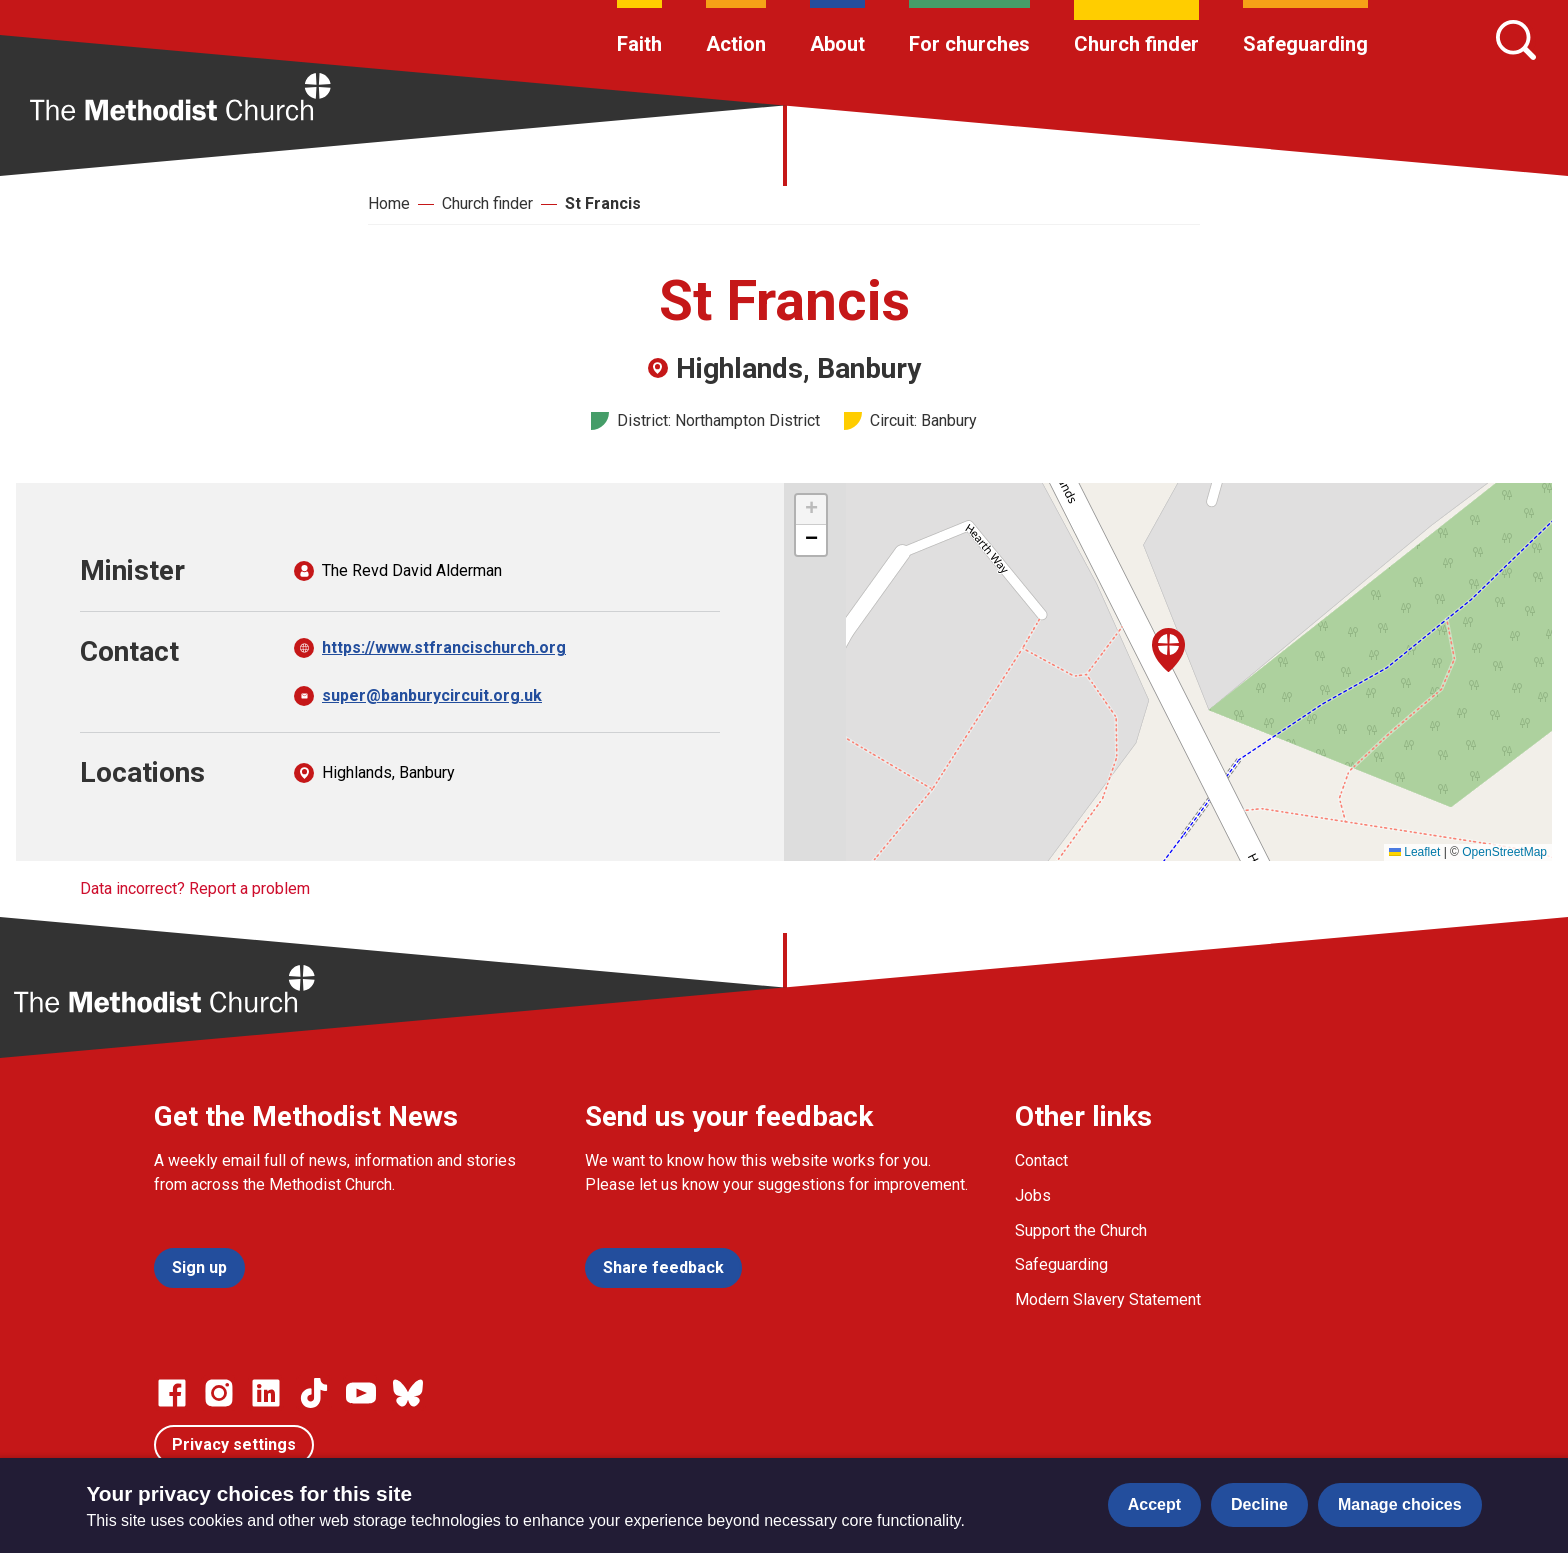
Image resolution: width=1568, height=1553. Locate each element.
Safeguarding (1305, 44)
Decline (1259, 1504)
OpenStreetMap (1504, 852)
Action (736, 44)
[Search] (1516, 40)
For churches (969, 44)
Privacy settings (234, 1444)
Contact (1041, 1160)
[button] (1168, 650)
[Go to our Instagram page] (219, 1393)
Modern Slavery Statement (1108, 1299)
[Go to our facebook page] (172, 1393)
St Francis (603, 203)
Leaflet (1414, 852)
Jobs (1033, 1195)
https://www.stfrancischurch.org (444, 647)
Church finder (1136, 44)
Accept (1154, 1504)
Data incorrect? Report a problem (195, 888)
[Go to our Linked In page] (266, 1393)
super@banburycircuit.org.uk (432, 695)
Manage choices (1400, 1504)
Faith (639, 44)
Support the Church (1081, 1230)
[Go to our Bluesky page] (408, 1393)
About (837, 44)
